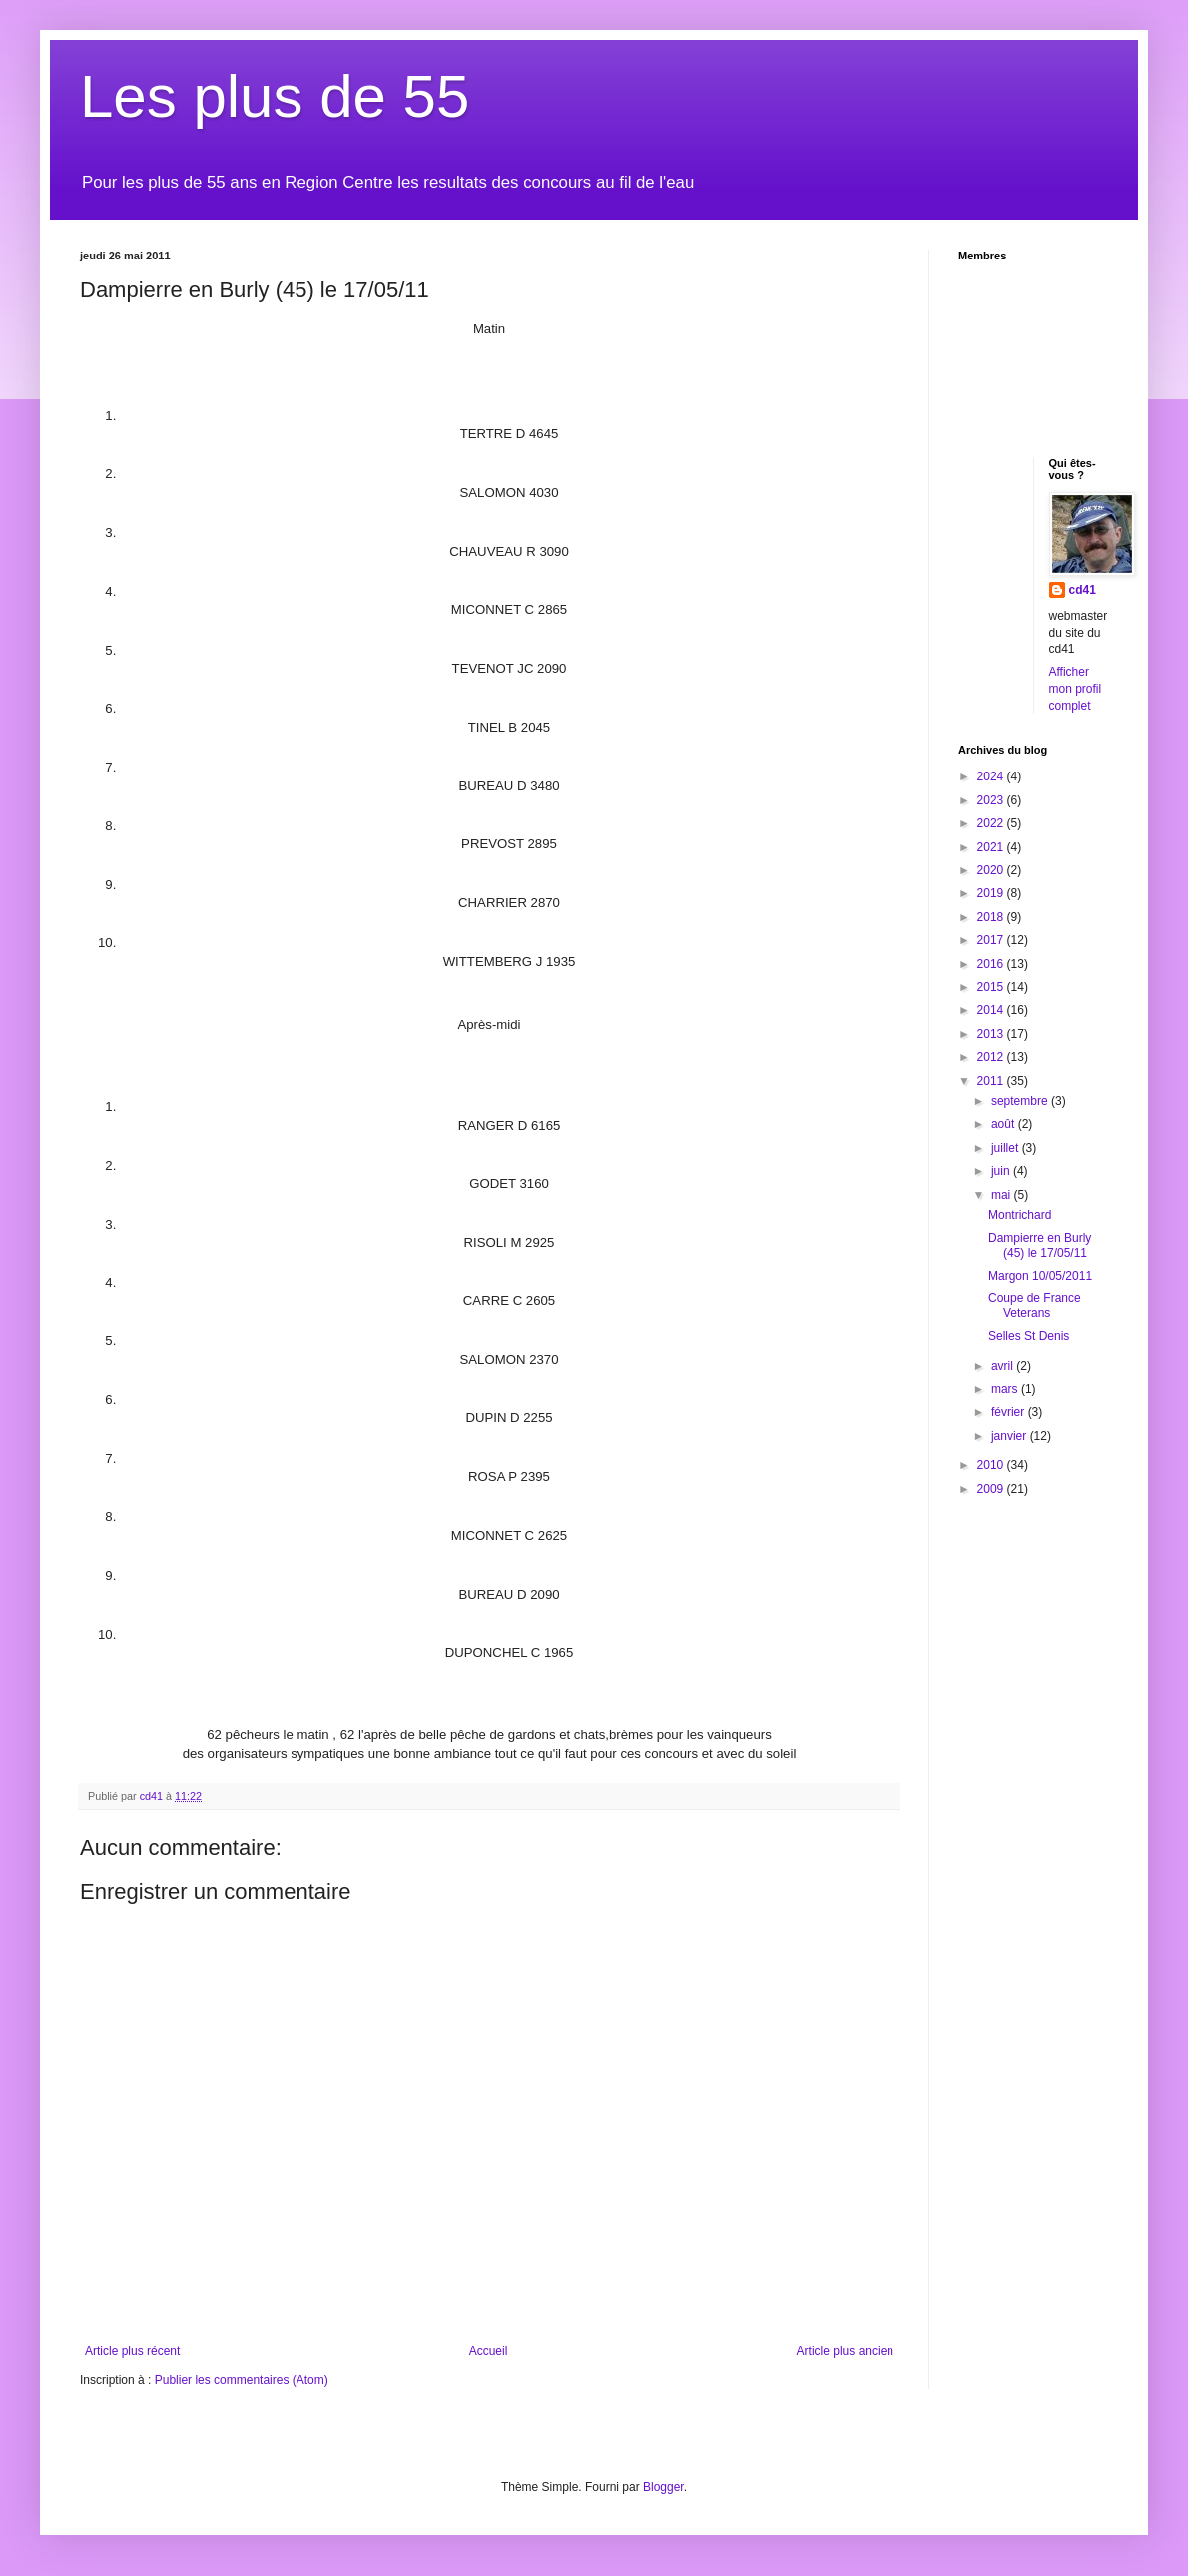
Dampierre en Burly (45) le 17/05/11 (1039, 1245)
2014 (992, 1010)
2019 (992, 893)
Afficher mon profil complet (1075, 689)
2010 (992, 1465)
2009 (992, 1489)
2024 (992, 776)
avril (1003, 1366)
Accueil (488, 2351)
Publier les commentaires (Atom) (241, 2380)
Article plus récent (132, 2351)
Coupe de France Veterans (1034, 1305)
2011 (992, 1081)
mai (1002, 1195)
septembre (1021, 1101)
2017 (992, 940)
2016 (992, 964)
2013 (992, 1034)
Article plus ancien (845, 2351)
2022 (992, 823)
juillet (1006, 1148)
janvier (1010, 1436)
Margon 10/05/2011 (1040, 1276)
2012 (992, 1057)
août (1004, 1124)
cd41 (1082, 590)
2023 (992, 800)
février (1009, 1412)
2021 (992, 847)
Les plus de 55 (274, 96)
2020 (992, 870)
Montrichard (1019, 1215)
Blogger (663, 2487)
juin (1002, 1171)
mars (1006, 1389)
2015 (992, 987)
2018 (992, 917)
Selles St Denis (1028, 1336)
